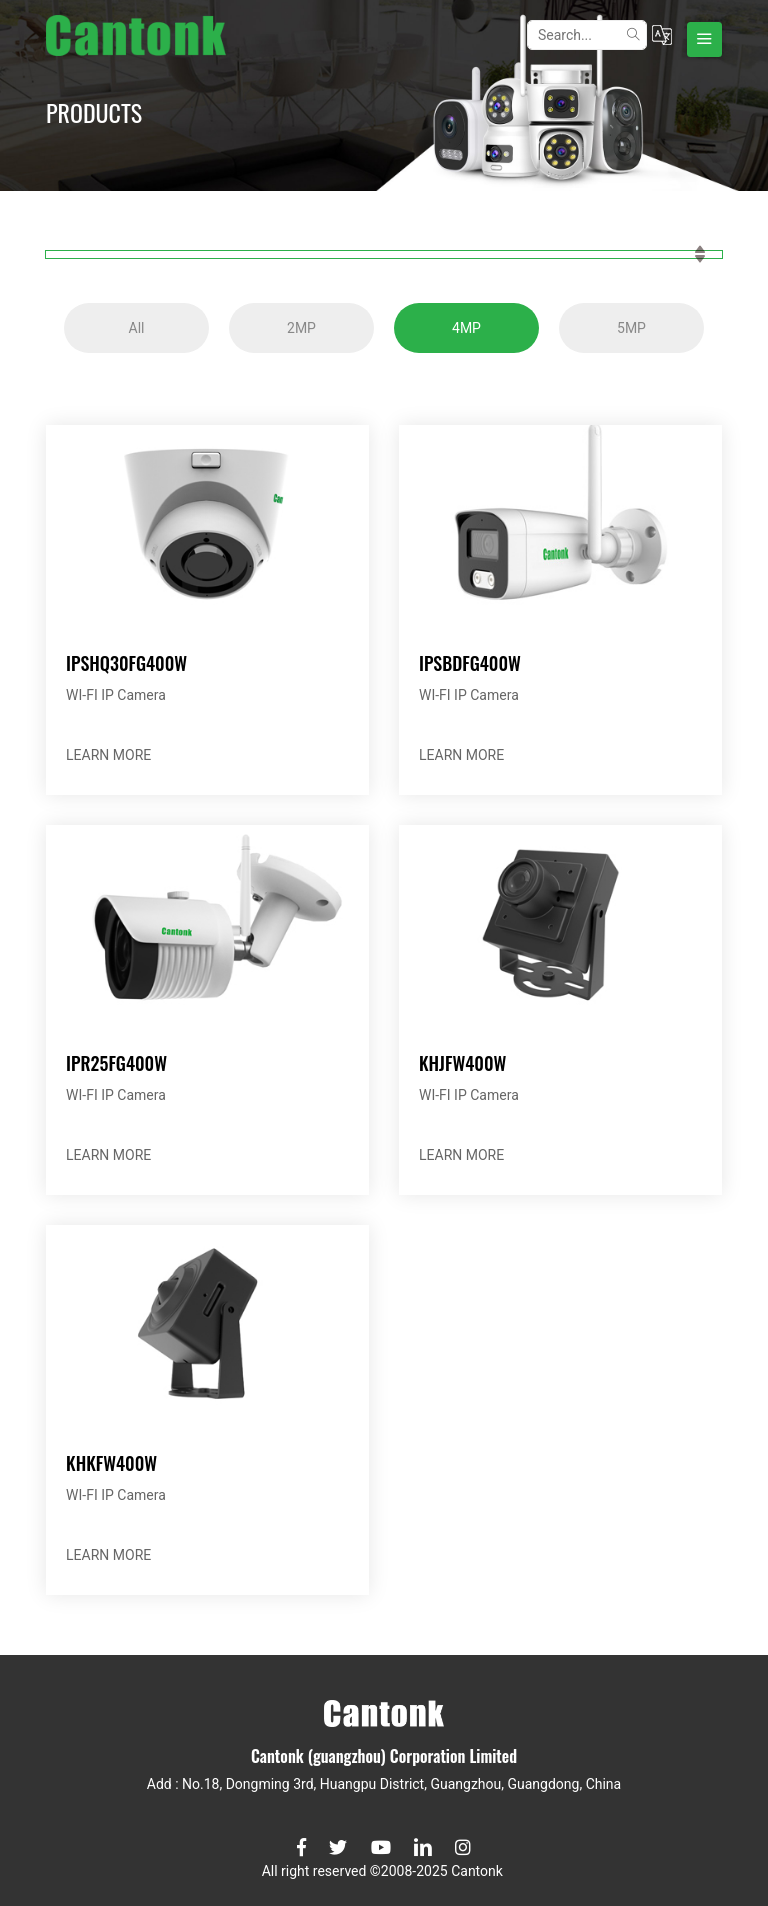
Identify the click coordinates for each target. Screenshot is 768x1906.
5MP (631, 328)
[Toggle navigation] (704, 39)
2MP (301, 328)
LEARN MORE (108, 755)
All (137, 328)
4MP (466, 328)
